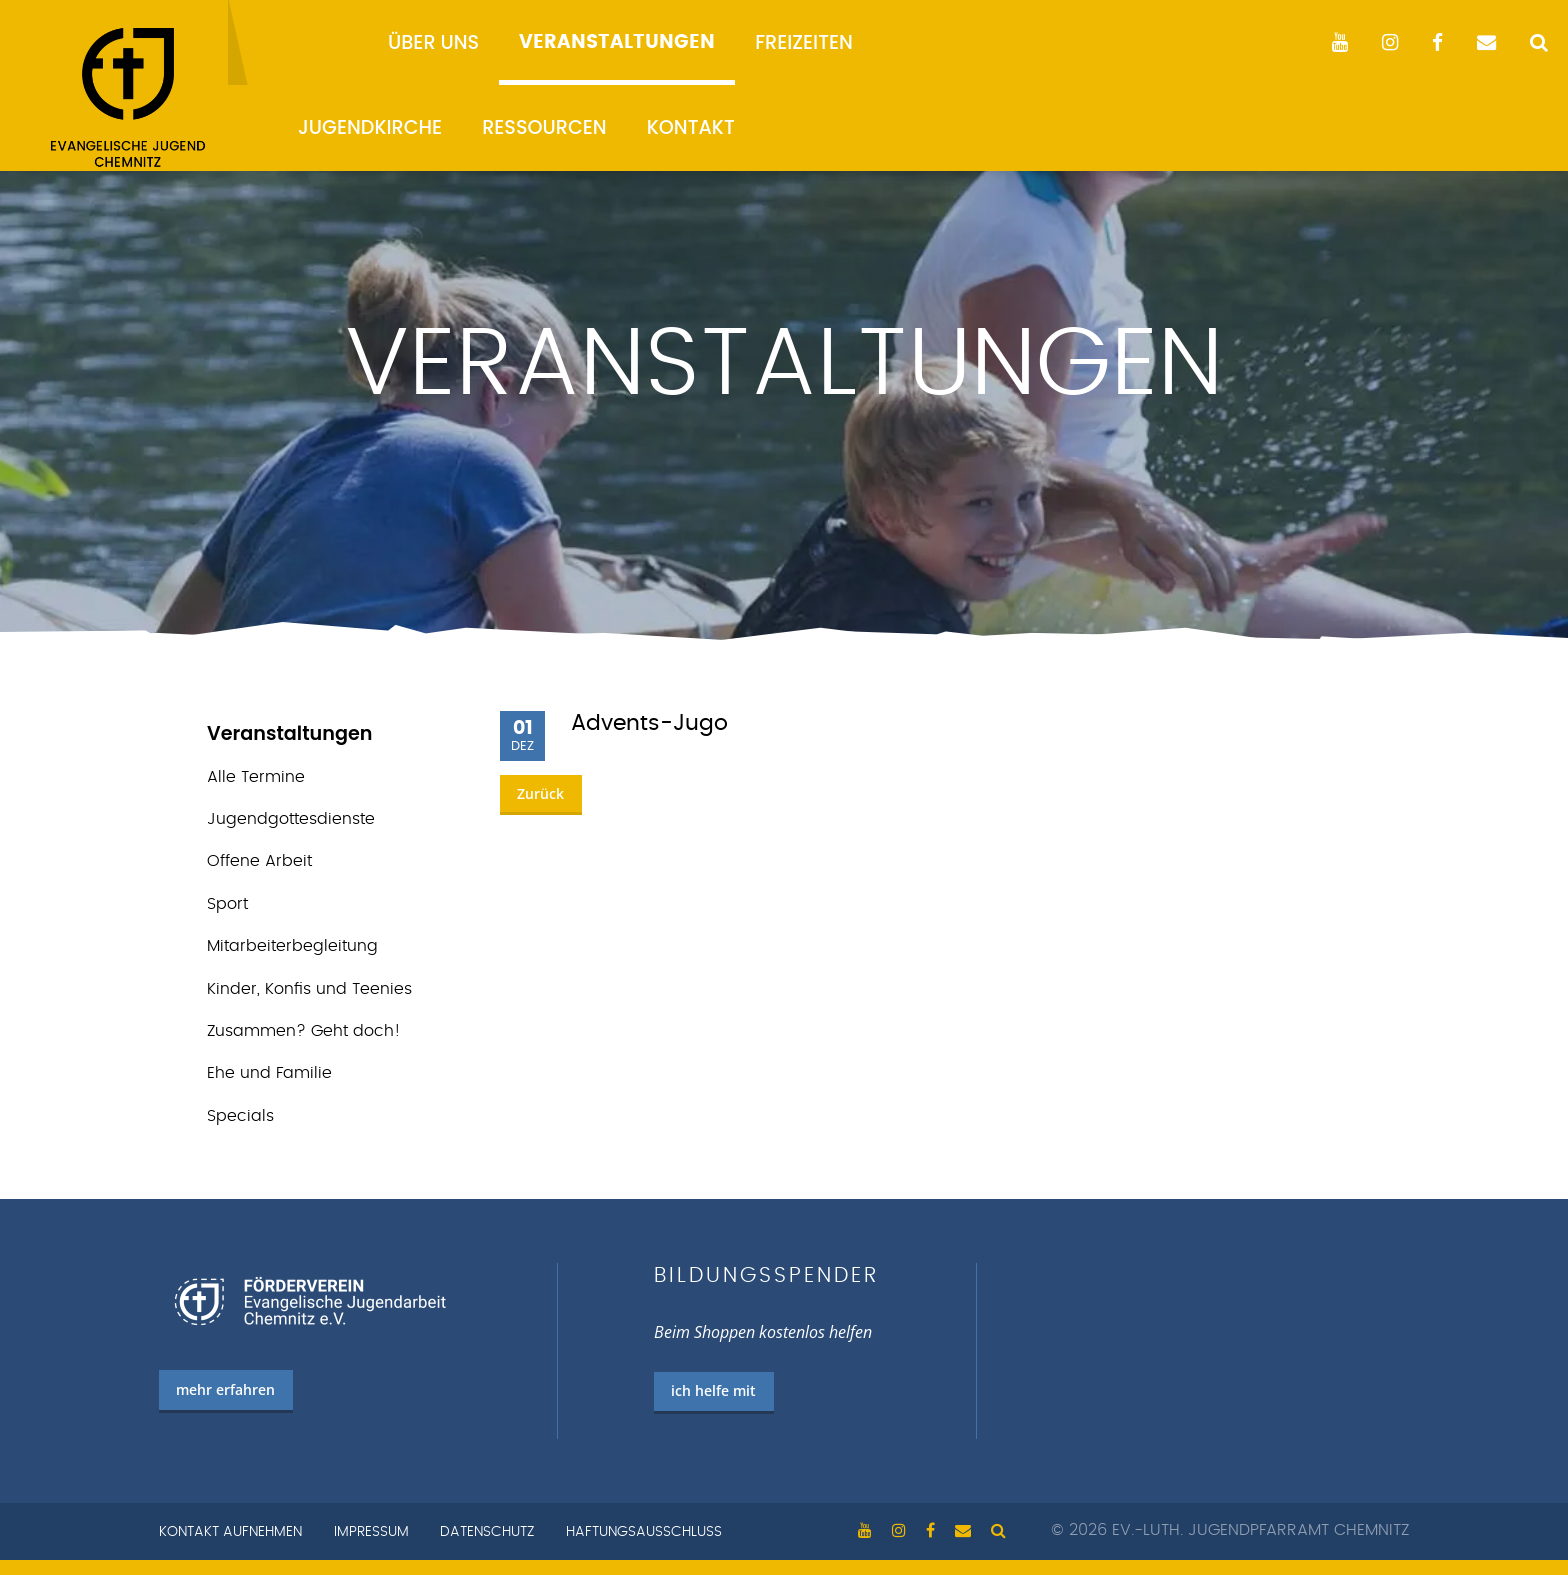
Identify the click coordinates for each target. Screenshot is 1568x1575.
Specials (240, 1116)
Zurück (540, 793)
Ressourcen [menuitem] (544, 127)
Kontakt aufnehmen (230, 1532)
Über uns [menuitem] (433, 42)
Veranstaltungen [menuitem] (617, 42)
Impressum (371, 1532)
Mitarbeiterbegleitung (292, 946)
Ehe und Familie (269, 1073)
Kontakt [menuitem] (691, 127)
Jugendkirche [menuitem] (370, 127)
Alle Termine (256, 777)
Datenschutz (487, 1532)
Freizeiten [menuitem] (804, 42)
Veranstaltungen (290, 733)
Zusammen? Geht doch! (304, 1031)
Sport (227, 904)
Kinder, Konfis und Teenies (309, 989)
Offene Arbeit (259, 861)
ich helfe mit (713, 1390)
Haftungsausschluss (644, 1532)
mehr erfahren (225, 1389)
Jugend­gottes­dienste (291, 819)
